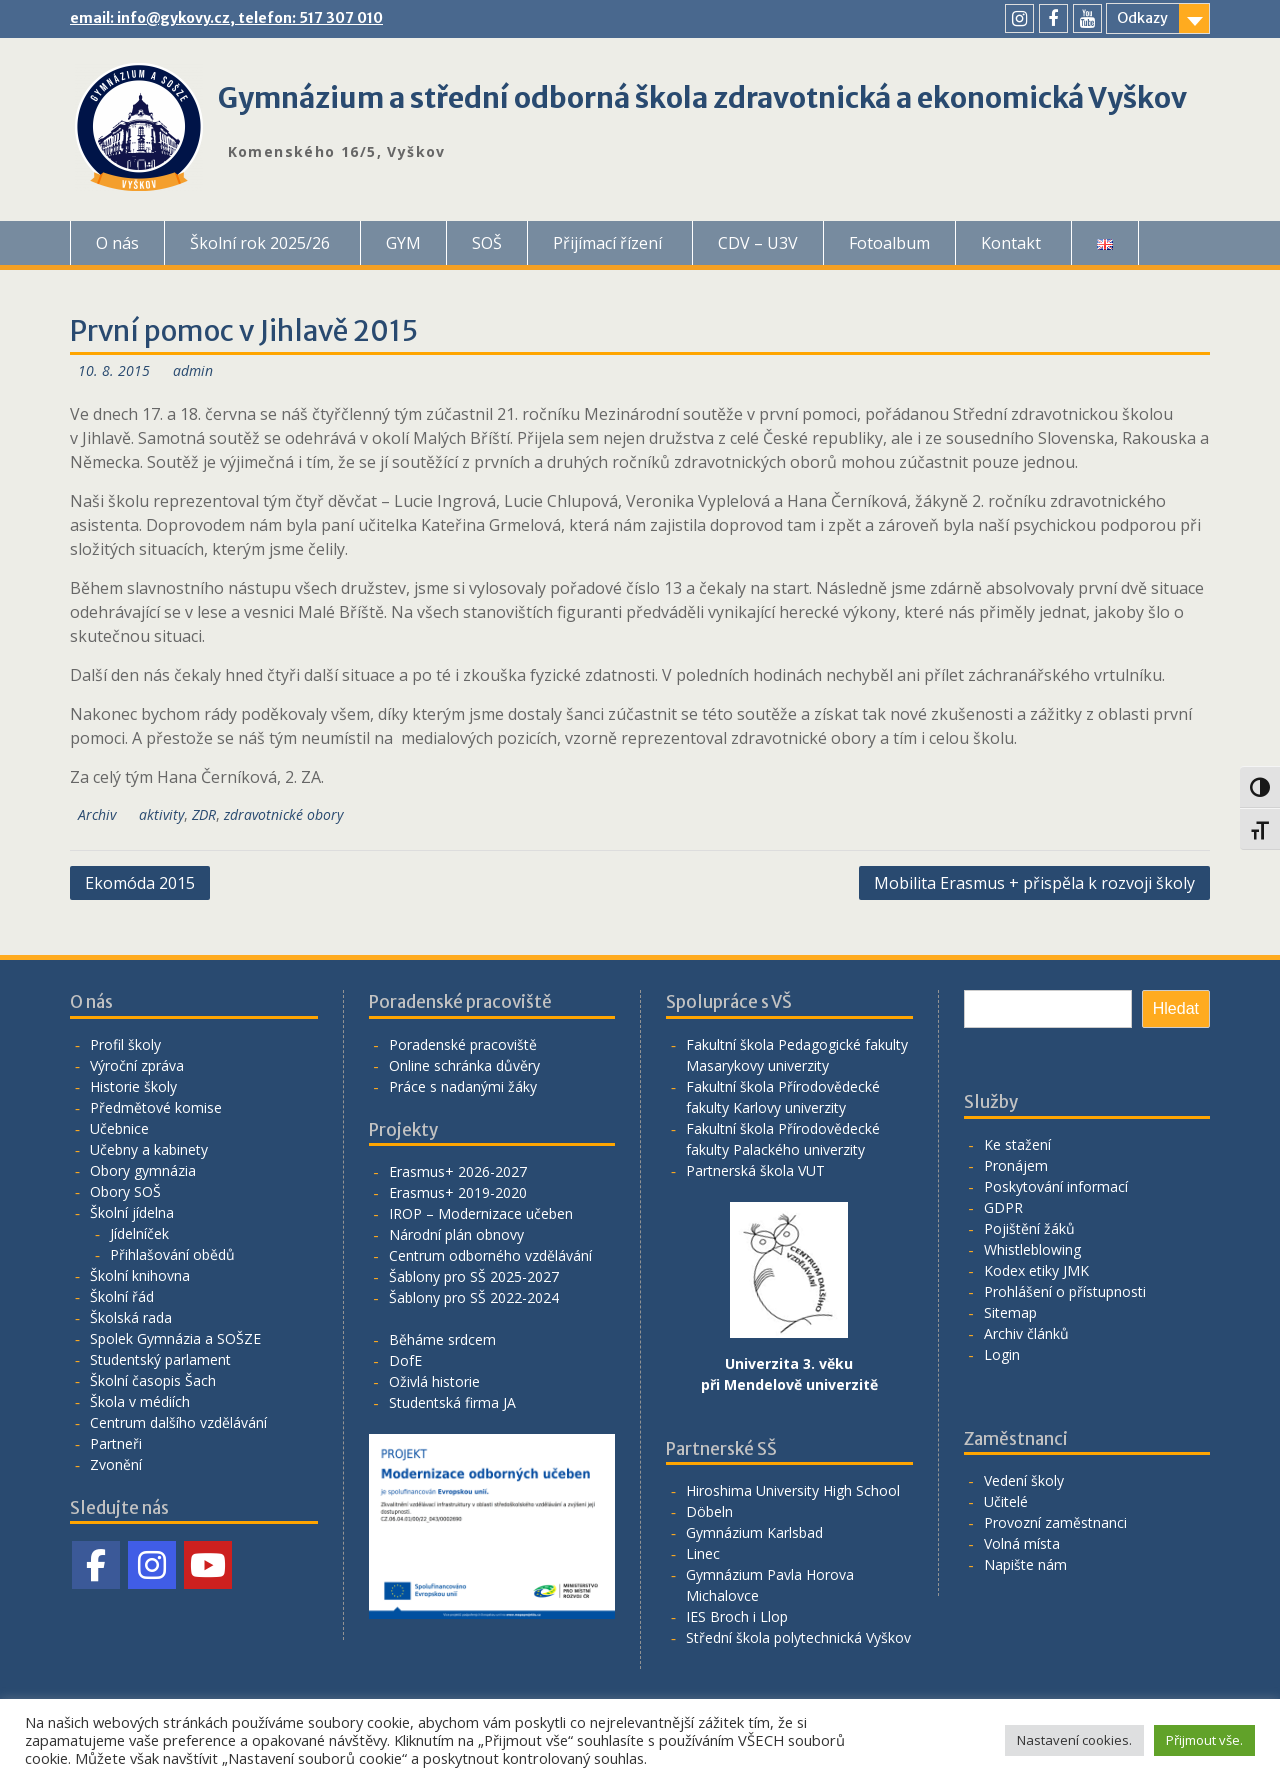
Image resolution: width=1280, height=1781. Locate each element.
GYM (403, 243)
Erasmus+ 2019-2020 (458, 1192)
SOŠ (487, 243)
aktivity (161, 814)
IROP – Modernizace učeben (481, 1213)
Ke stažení (1017, 1144)
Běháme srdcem (442, 1339)
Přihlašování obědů (172, 1254)
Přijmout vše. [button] (1204, 1740)
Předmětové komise (156, 1107)
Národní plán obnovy (456, 1234)
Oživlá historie (434, 1381)
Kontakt (1011, 243)
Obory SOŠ (125, 1191)
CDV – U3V (758, 243)
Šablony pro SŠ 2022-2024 (474, 1297)
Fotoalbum (889, 243)
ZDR (204, 814)
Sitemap (1010, 1312)
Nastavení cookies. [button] (1074, 1740)
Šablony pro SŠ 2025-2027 (474, 1276)
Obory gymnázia (143, 1170)
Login (1002, 1354)
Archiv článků (1026, 1333)
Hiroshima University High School (793, 1490)
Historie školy (133, 1086)
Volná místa (1022, 1543)
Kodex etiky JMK (1036, 1270)
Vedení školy (1024, 1480)
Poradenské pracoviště (463, 1044)
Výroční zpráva (137, 1065)
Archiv (97, 814)
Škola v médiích (140, 1401)
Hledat (1176, 1008)
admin (193, 370)
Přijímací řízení (607, 243)
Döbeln (709, 1511)
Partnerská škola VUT (755, 1170)
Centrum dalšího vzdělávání (178, 1422)
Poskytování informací (1056, 1186)
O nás (117, 243)
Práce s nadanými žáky (463, 1086)
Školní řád (122, 1296)
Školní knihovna (140, 1275)
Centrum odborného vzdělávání (490, 1255)
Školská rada (131, 1317)
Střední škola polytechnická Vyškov (798, 1637)
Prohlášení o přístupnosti (1065, 1291)
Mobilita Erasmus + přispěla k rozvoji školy (1034, 883)
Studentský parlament (160, 1359)
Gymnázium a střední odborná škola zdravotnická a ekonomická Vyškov (702, 98)
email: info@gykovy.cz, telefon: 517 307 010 (226, 18)
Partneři (116, 1443)
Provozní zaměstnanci (1055, 1522)
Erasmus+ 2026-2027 (458, 1171)
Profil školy (125, 1044)
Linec (703, 1553)
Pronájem (1016, 1165)
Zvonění (116, 1464)
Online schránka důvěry (464, 1065)
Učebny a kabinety (149, 1149)
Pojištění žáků (1029, 1228)
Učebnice (119, 1128)
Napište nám (1025, 1564)
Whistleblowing (1032, 1249)
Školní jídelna (132, 1212)
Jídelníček (139, 1233)
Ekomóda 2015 (140, 883)
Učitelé (1006, 1501)
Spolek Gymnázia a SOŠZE (175, 1338)
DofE (405, 1360)
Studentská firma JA (452, 1402)
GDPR (1003, 1207)
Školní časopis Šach (153, 1380)
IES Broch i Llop (737, 1616)
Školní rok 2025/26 (260, 243)
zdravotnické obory (283, 814)
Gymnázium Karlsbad (754, 1532)
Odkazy (1142, 18)
